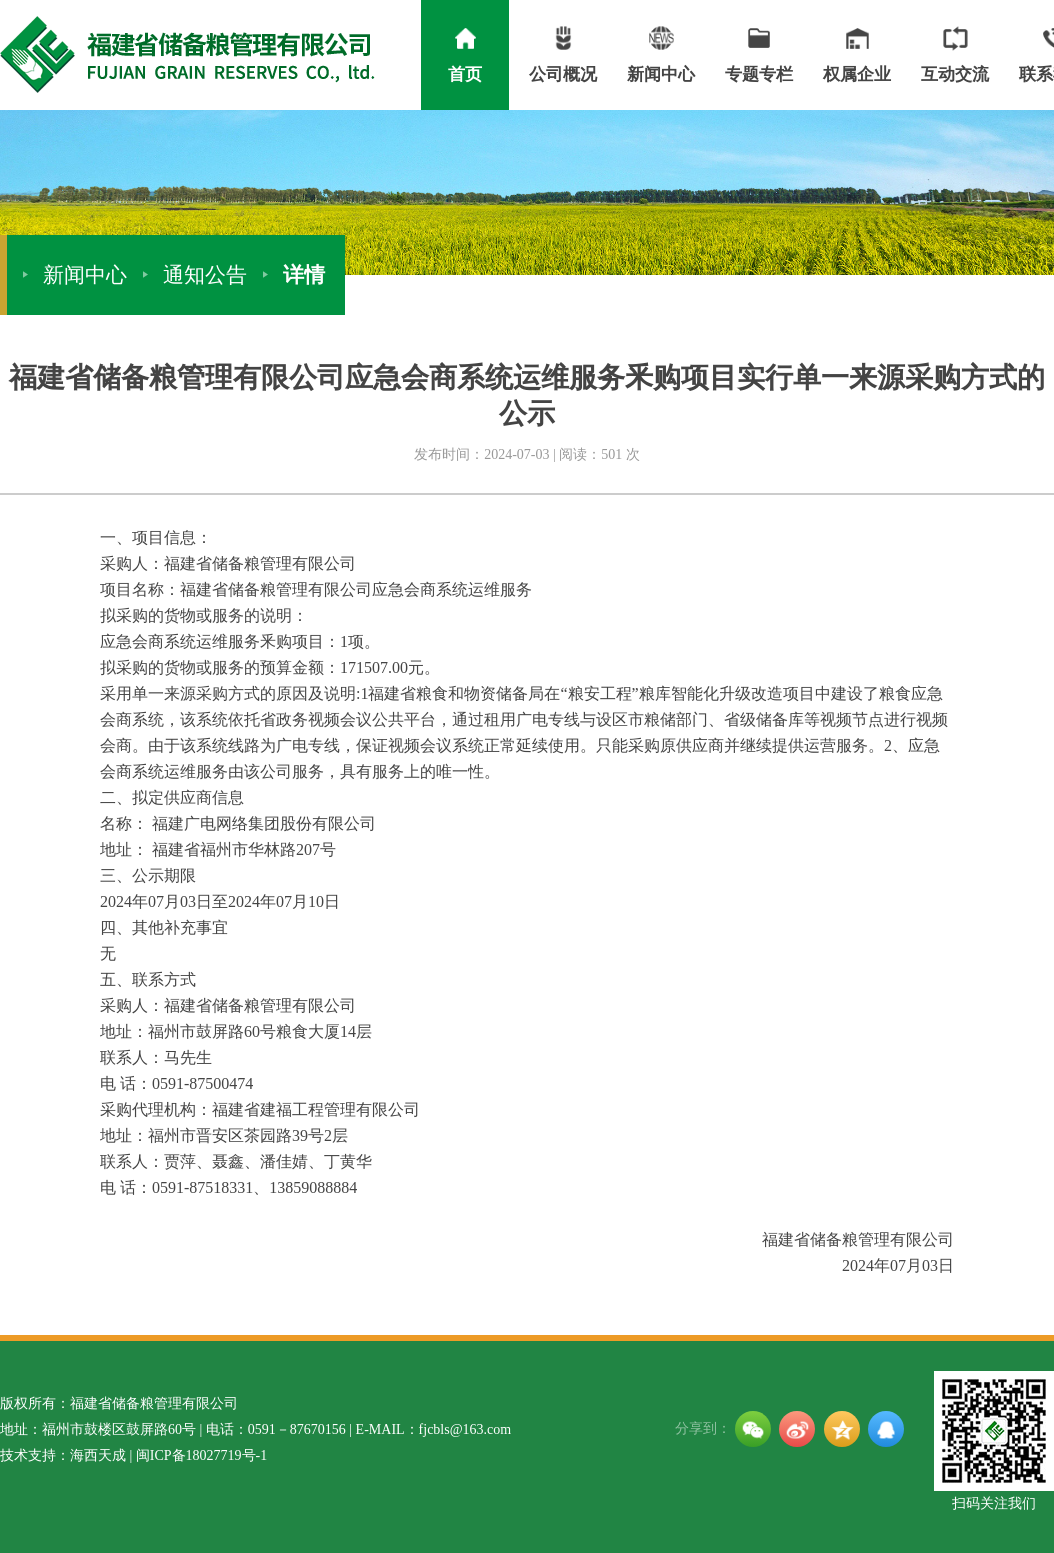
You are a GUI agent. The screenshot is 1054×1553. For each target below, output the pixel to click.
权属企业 (857, 52)
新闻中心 (661, 52)
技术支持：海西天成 (63, 1455)
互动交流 (955, 52)
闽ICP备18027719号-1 (201, 1455)
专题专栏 (759, 52)
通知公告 (205, 275)
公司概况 (563, 52)
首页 (465, 52)
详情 (304, 275)
